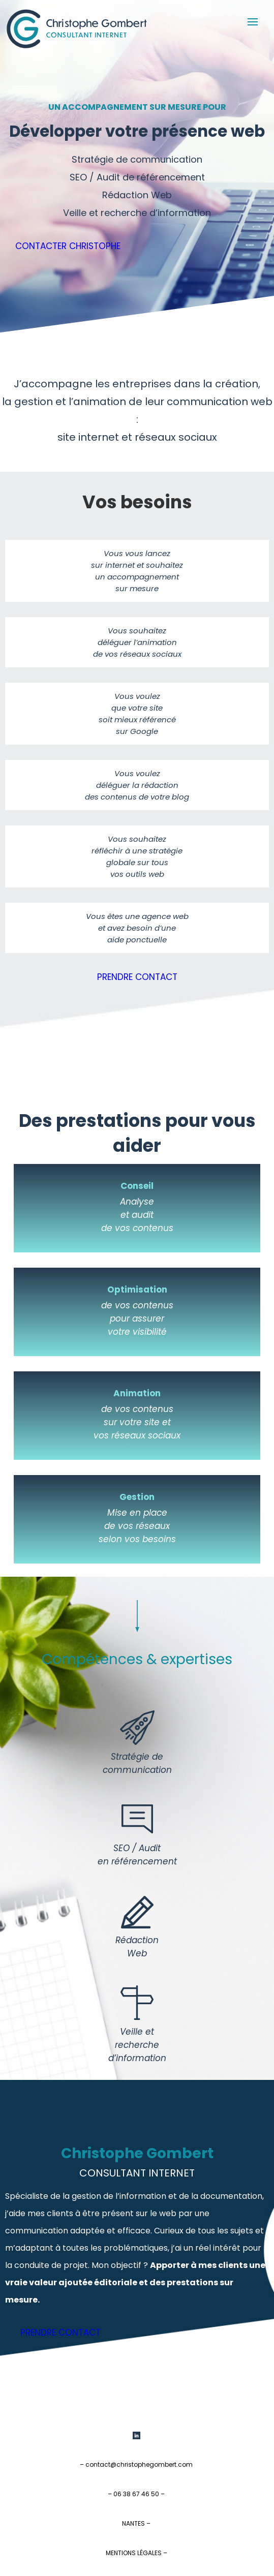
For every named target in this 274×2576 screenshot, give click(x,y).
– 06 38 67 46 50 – (136, 2494)
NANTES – (136, 2523)
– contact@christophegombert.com (136, 2464)
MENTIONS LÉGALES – (136, 2553)
